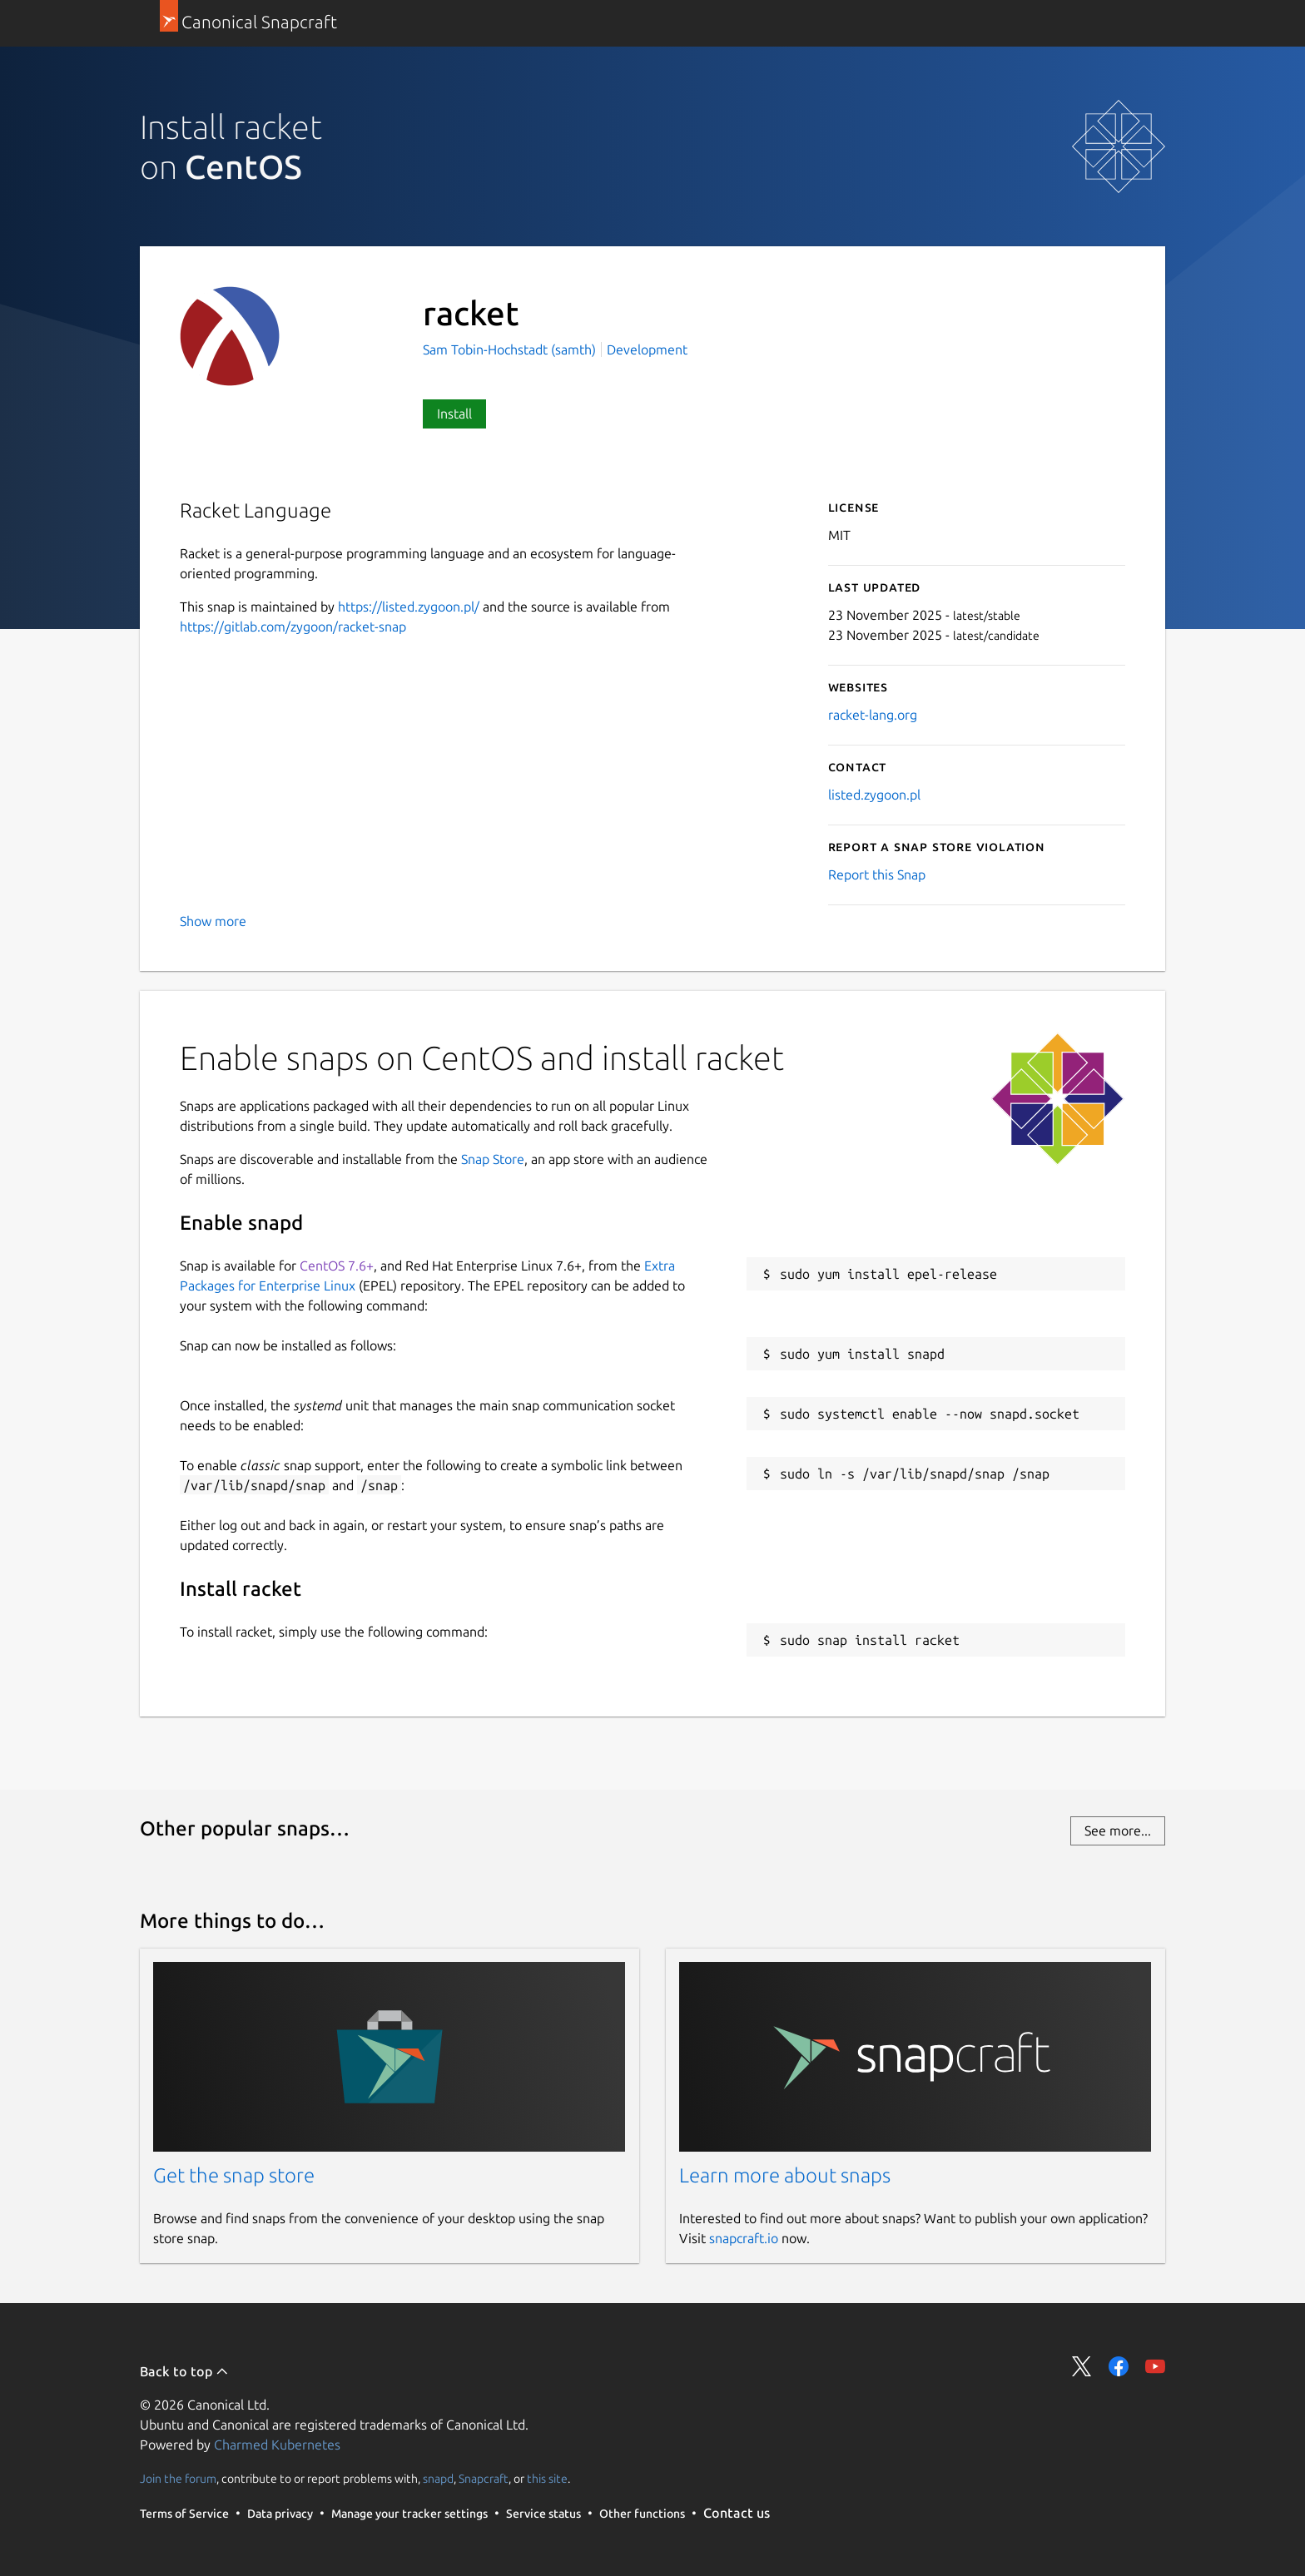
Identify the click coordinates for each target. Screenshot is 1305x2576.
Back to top (184, 2371)
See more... (1117, 1830)
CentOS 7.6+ (337, 1265)
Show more (213, 921)
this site (547, 2478)
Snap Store (492, 1159)
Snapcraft (484, 2478)
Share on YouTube (1155, 2366)
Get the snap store (234, 2175)
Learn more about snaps (785, 2175)
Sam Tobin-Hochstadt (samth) (511, 349)
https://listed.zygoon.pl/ (408, 606)
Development (647, 349)
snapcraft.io (743, 2238)
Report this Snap (876, 874)
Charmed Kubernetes (277, 2444)
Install (454, 413)
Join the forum (178, 2478)
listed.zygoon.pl (874, 794)
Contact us (736, 2512)
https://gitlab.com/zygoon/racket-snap (293, 626)
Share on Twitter (1082, 2366)
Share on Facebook (1119, 2366)
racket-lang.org (872, 714)
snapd (438, 2478)
